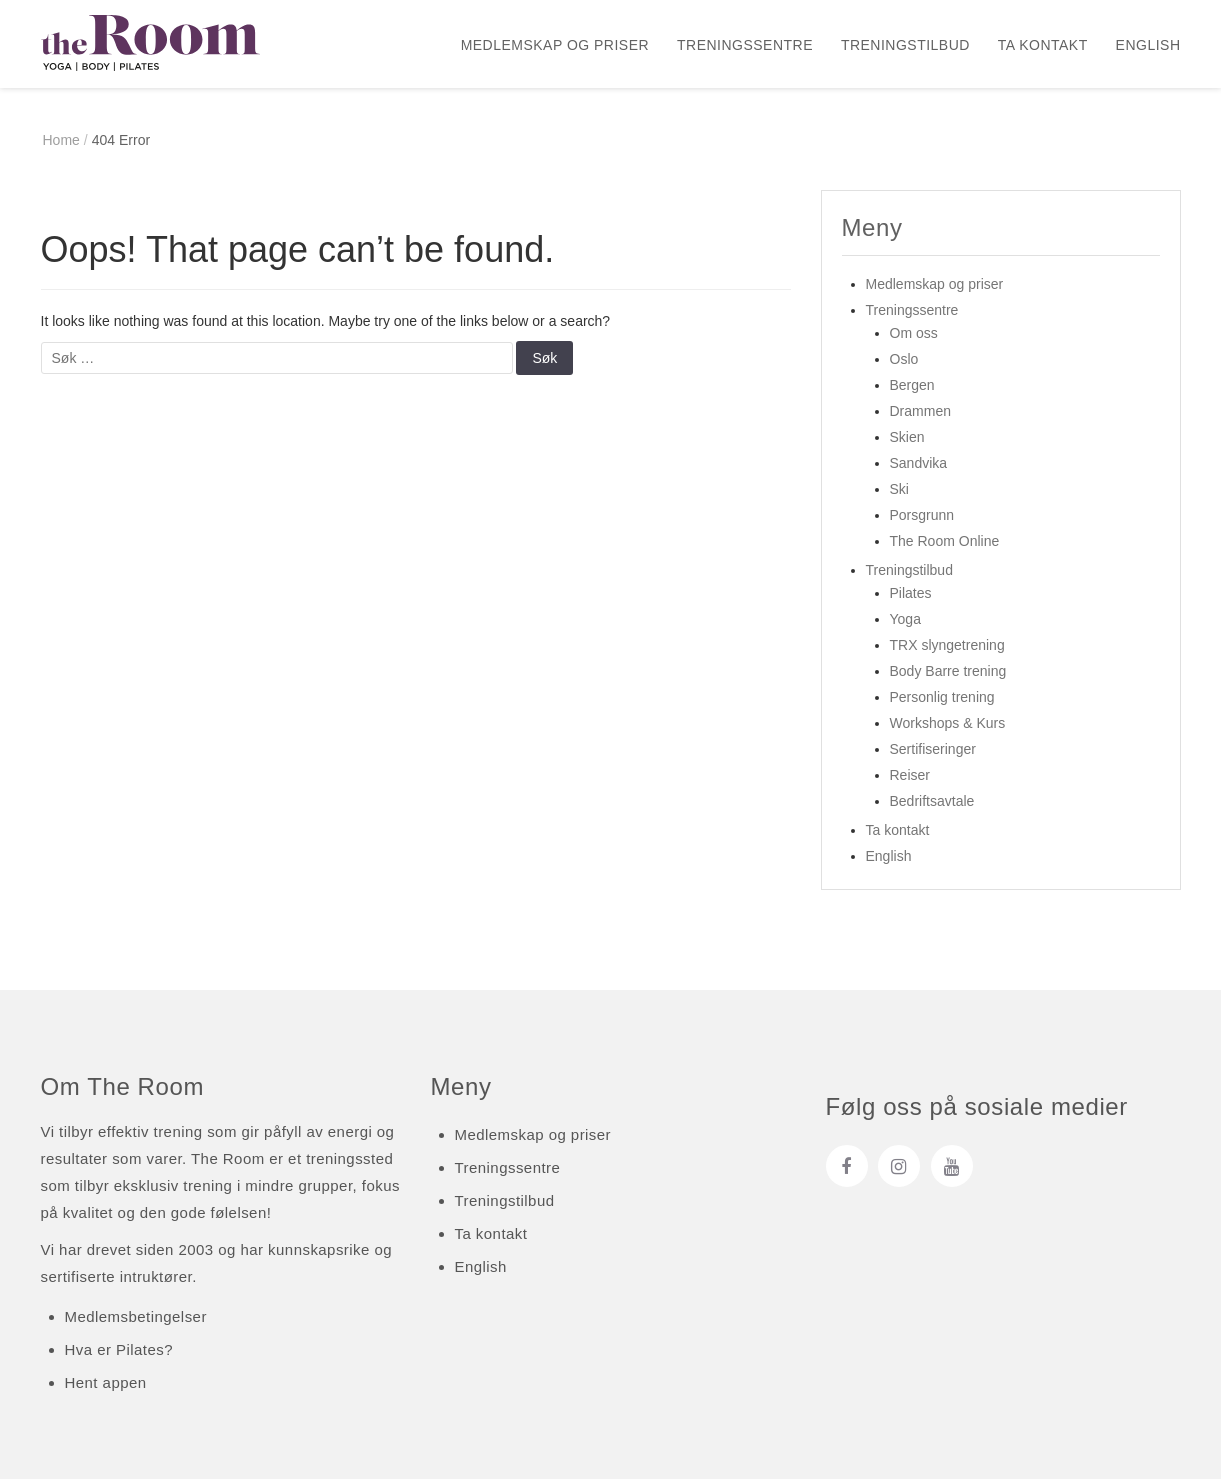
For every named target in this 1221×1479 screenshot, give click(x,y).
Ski (899, 489)
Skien (907, 437)
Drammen (920, 411)
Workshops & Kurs (948, 723)
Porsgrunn (922, 515)
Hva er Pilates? (119, 1349)
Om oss (914, 333)
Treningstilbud (905, 45)
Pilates (911, 593)
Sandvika (919, 463)
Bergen (912, 385)
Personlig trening (942, 697)
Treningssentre (745, 45)
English (1148, 45)
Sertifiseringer (933, 749)
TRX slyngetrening (947, 645)
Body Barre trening (948, 671)
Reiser (910, 775)
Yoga (905, 619)
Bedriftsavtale (932, 801)
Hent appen (106, 1382)
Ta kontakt (1043, 45)
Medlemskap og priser (555, 45)
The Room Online (945, 541)
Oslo (904, 359)
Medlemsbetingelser (136, 1316)
